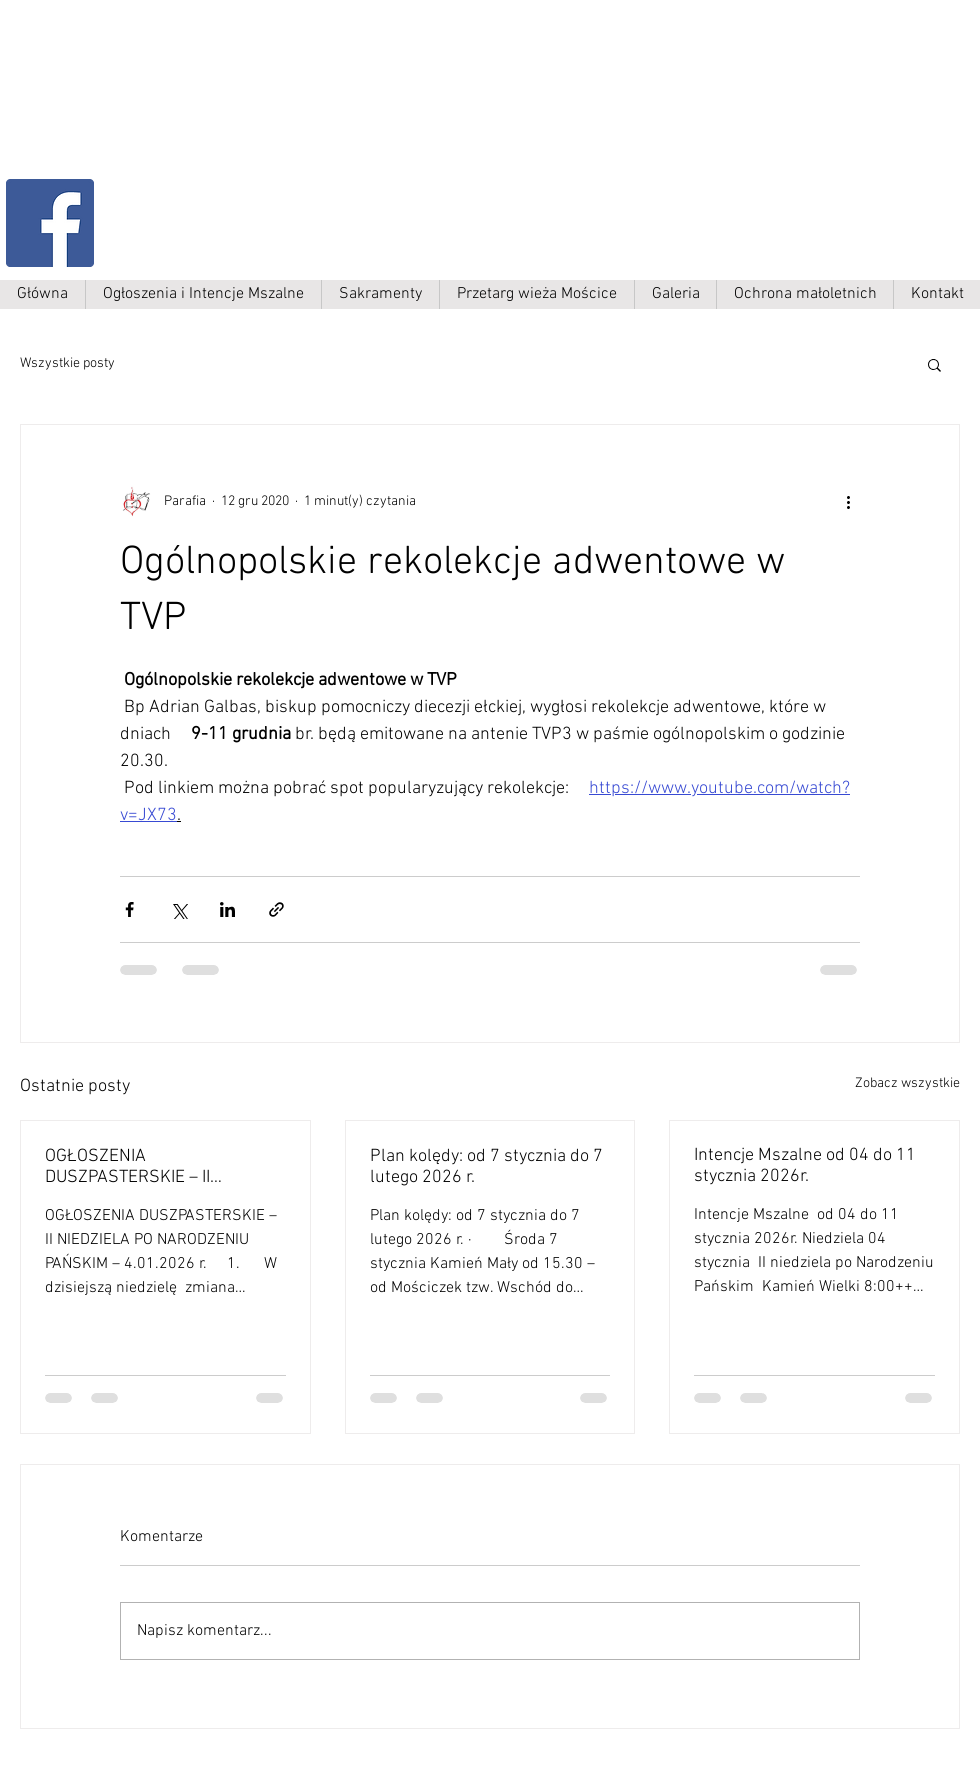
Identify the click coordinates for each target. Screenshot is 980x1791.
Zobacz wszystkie (907, 1083)
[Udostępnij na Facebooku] (129, 909)
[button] (934, 364)
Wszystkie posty (67, 363)
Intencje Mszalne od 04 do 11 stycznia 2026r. (805, 1166)
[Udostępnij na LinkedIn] (227, 909)
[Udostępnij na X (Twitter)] (178, 909)
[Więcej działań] (848, 501)
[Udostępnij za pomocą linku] (276, 909)
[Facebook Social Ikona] (50, 223)
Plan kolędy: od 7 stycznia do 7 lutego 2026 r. (486, 1167)
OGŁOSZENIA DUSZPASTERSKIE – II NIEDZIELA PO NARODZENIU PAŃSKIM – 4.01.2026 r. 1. (152, 1167)
